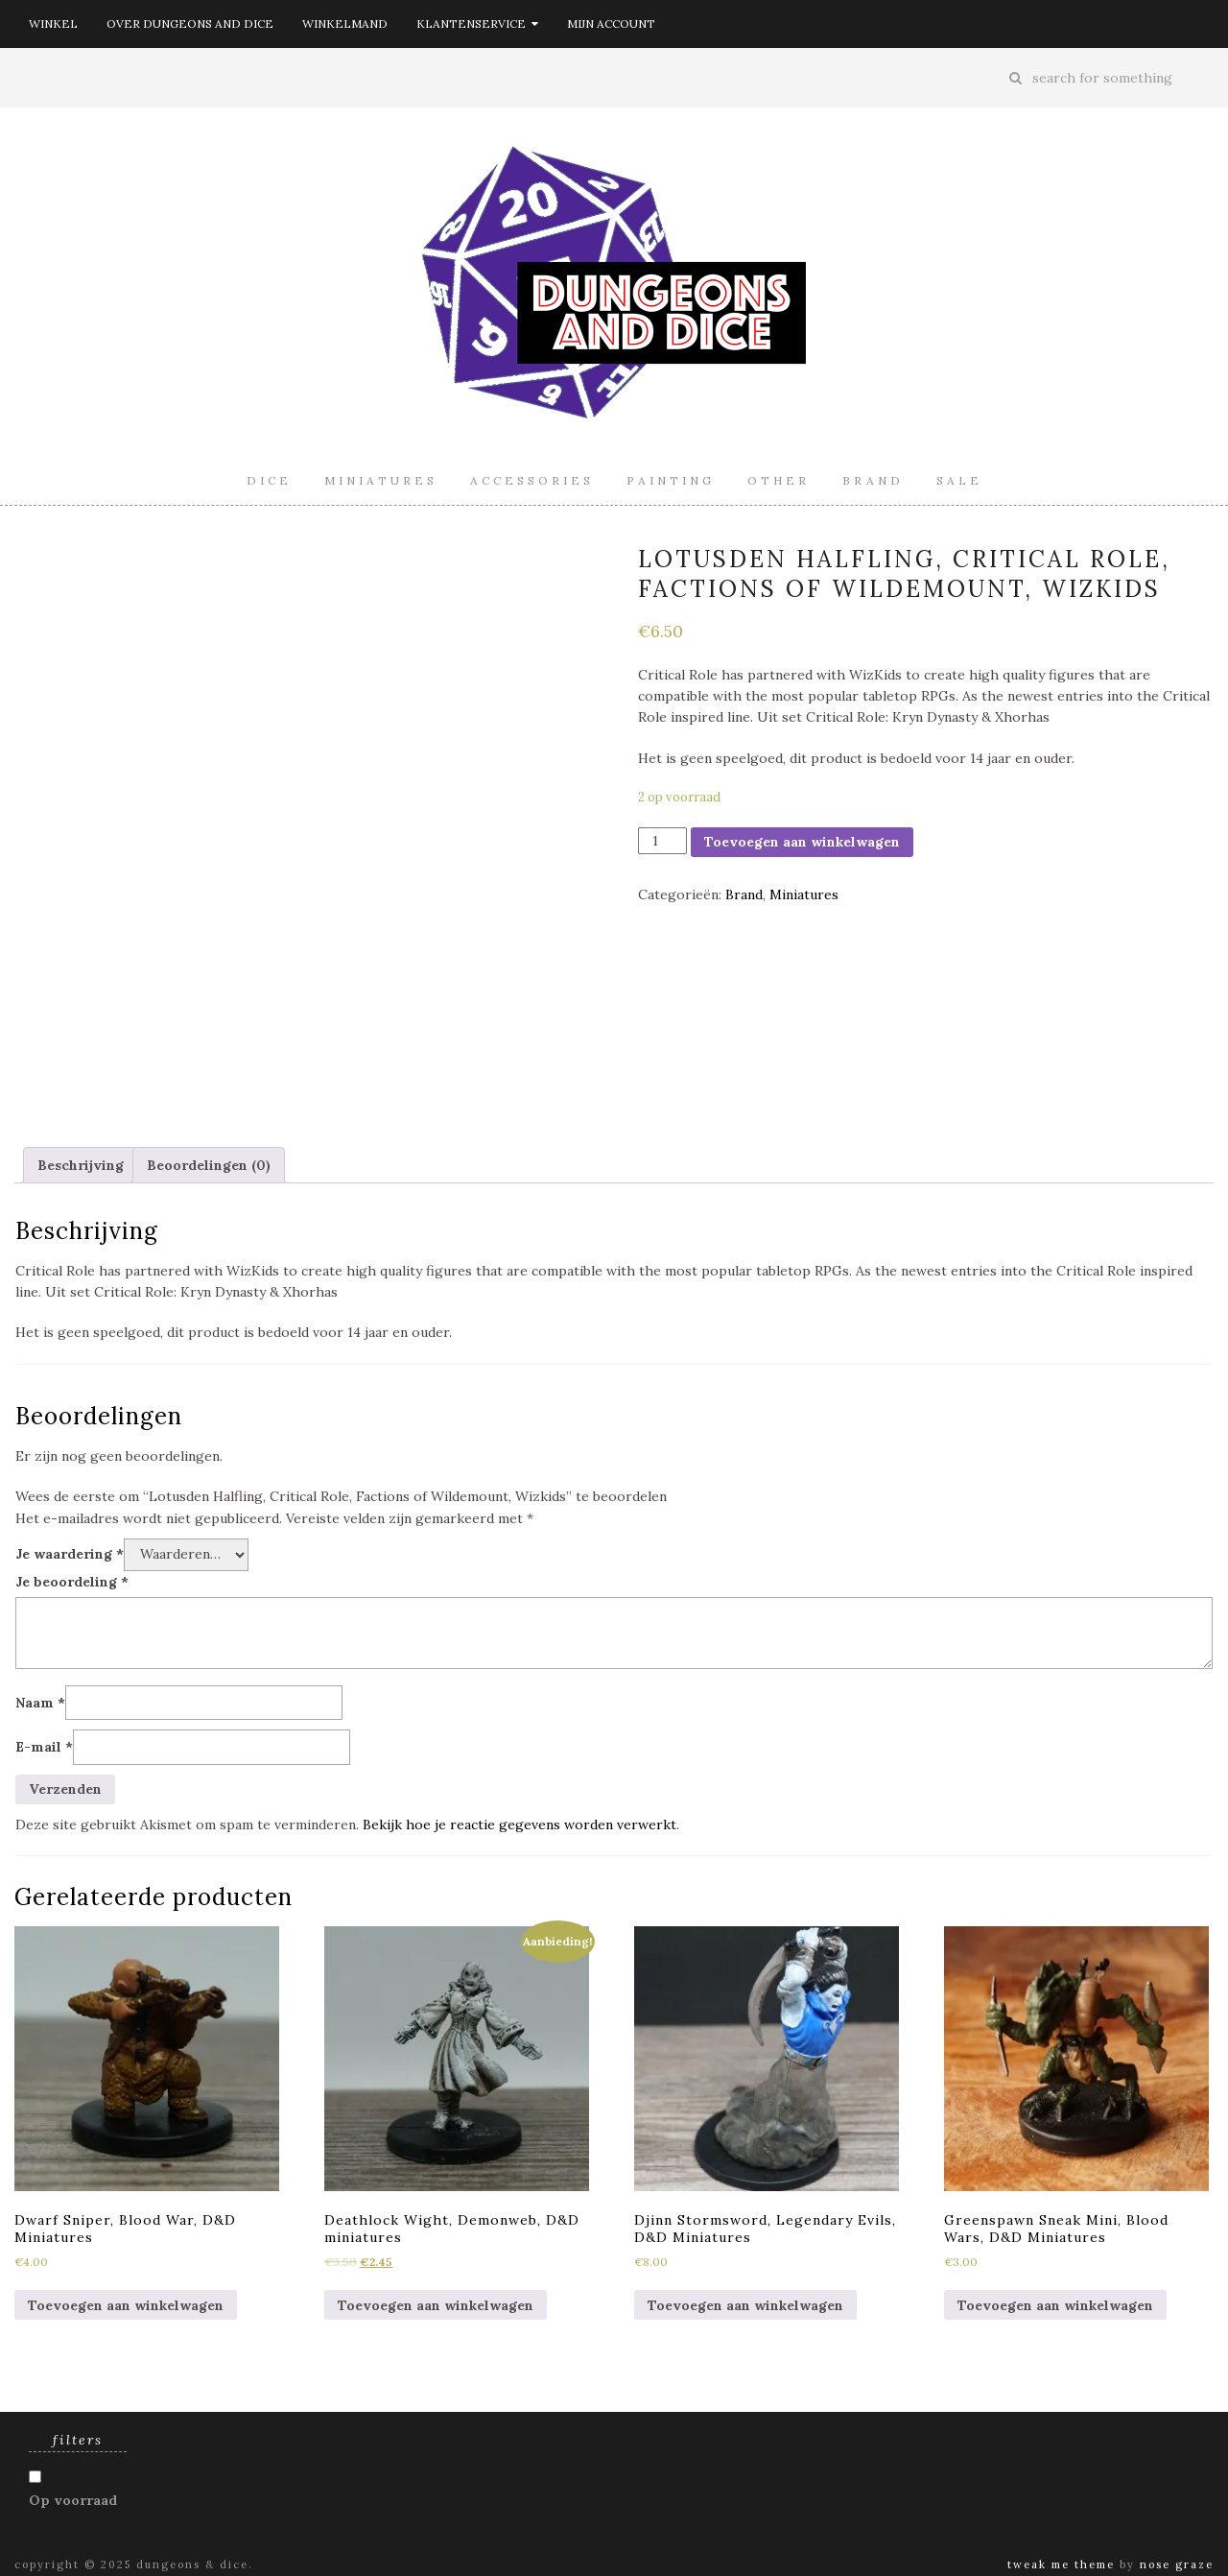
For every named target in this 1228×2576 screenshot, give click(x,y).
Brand (873, 480)
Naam (40, 1702)
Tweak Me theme (1061, 2564)
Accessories (532, 480)
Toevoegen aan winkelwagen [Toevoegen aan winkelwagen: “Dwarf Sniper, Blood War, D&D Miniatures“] (126, 2305)
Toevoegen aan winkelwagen (802, 841)
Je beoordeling (72, 1581)
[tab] (80, 1165)
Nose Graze (1177, 2564)
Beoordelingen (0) (209, 1165)
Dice (269, 480)
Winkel (53, 23)
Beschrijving (80, 1165)
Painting (670, 480)
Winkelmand (345, 23)
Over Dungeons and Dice (189, 23)
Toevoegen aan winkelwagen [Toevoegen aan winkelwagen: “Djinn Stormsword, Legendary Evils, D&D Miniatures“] (745, 2305)
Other (778, 480)
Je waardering (69, 1553)
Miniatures (380, 480)
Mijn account (611, 23)
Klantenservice (477, 23)
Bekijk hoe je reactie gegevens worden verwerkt (519, 1824)
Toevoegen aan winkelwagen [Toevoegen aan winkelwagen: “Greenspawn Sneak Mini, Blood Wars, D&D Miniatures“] (1055, 2305)
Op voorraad (73, 2500)
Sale (959, 480)
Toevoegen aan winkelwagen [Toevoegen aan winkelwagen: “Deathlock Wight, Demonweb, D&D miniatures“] (435, 2305)
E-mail (44, 1746)
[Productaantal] (662, 840)
